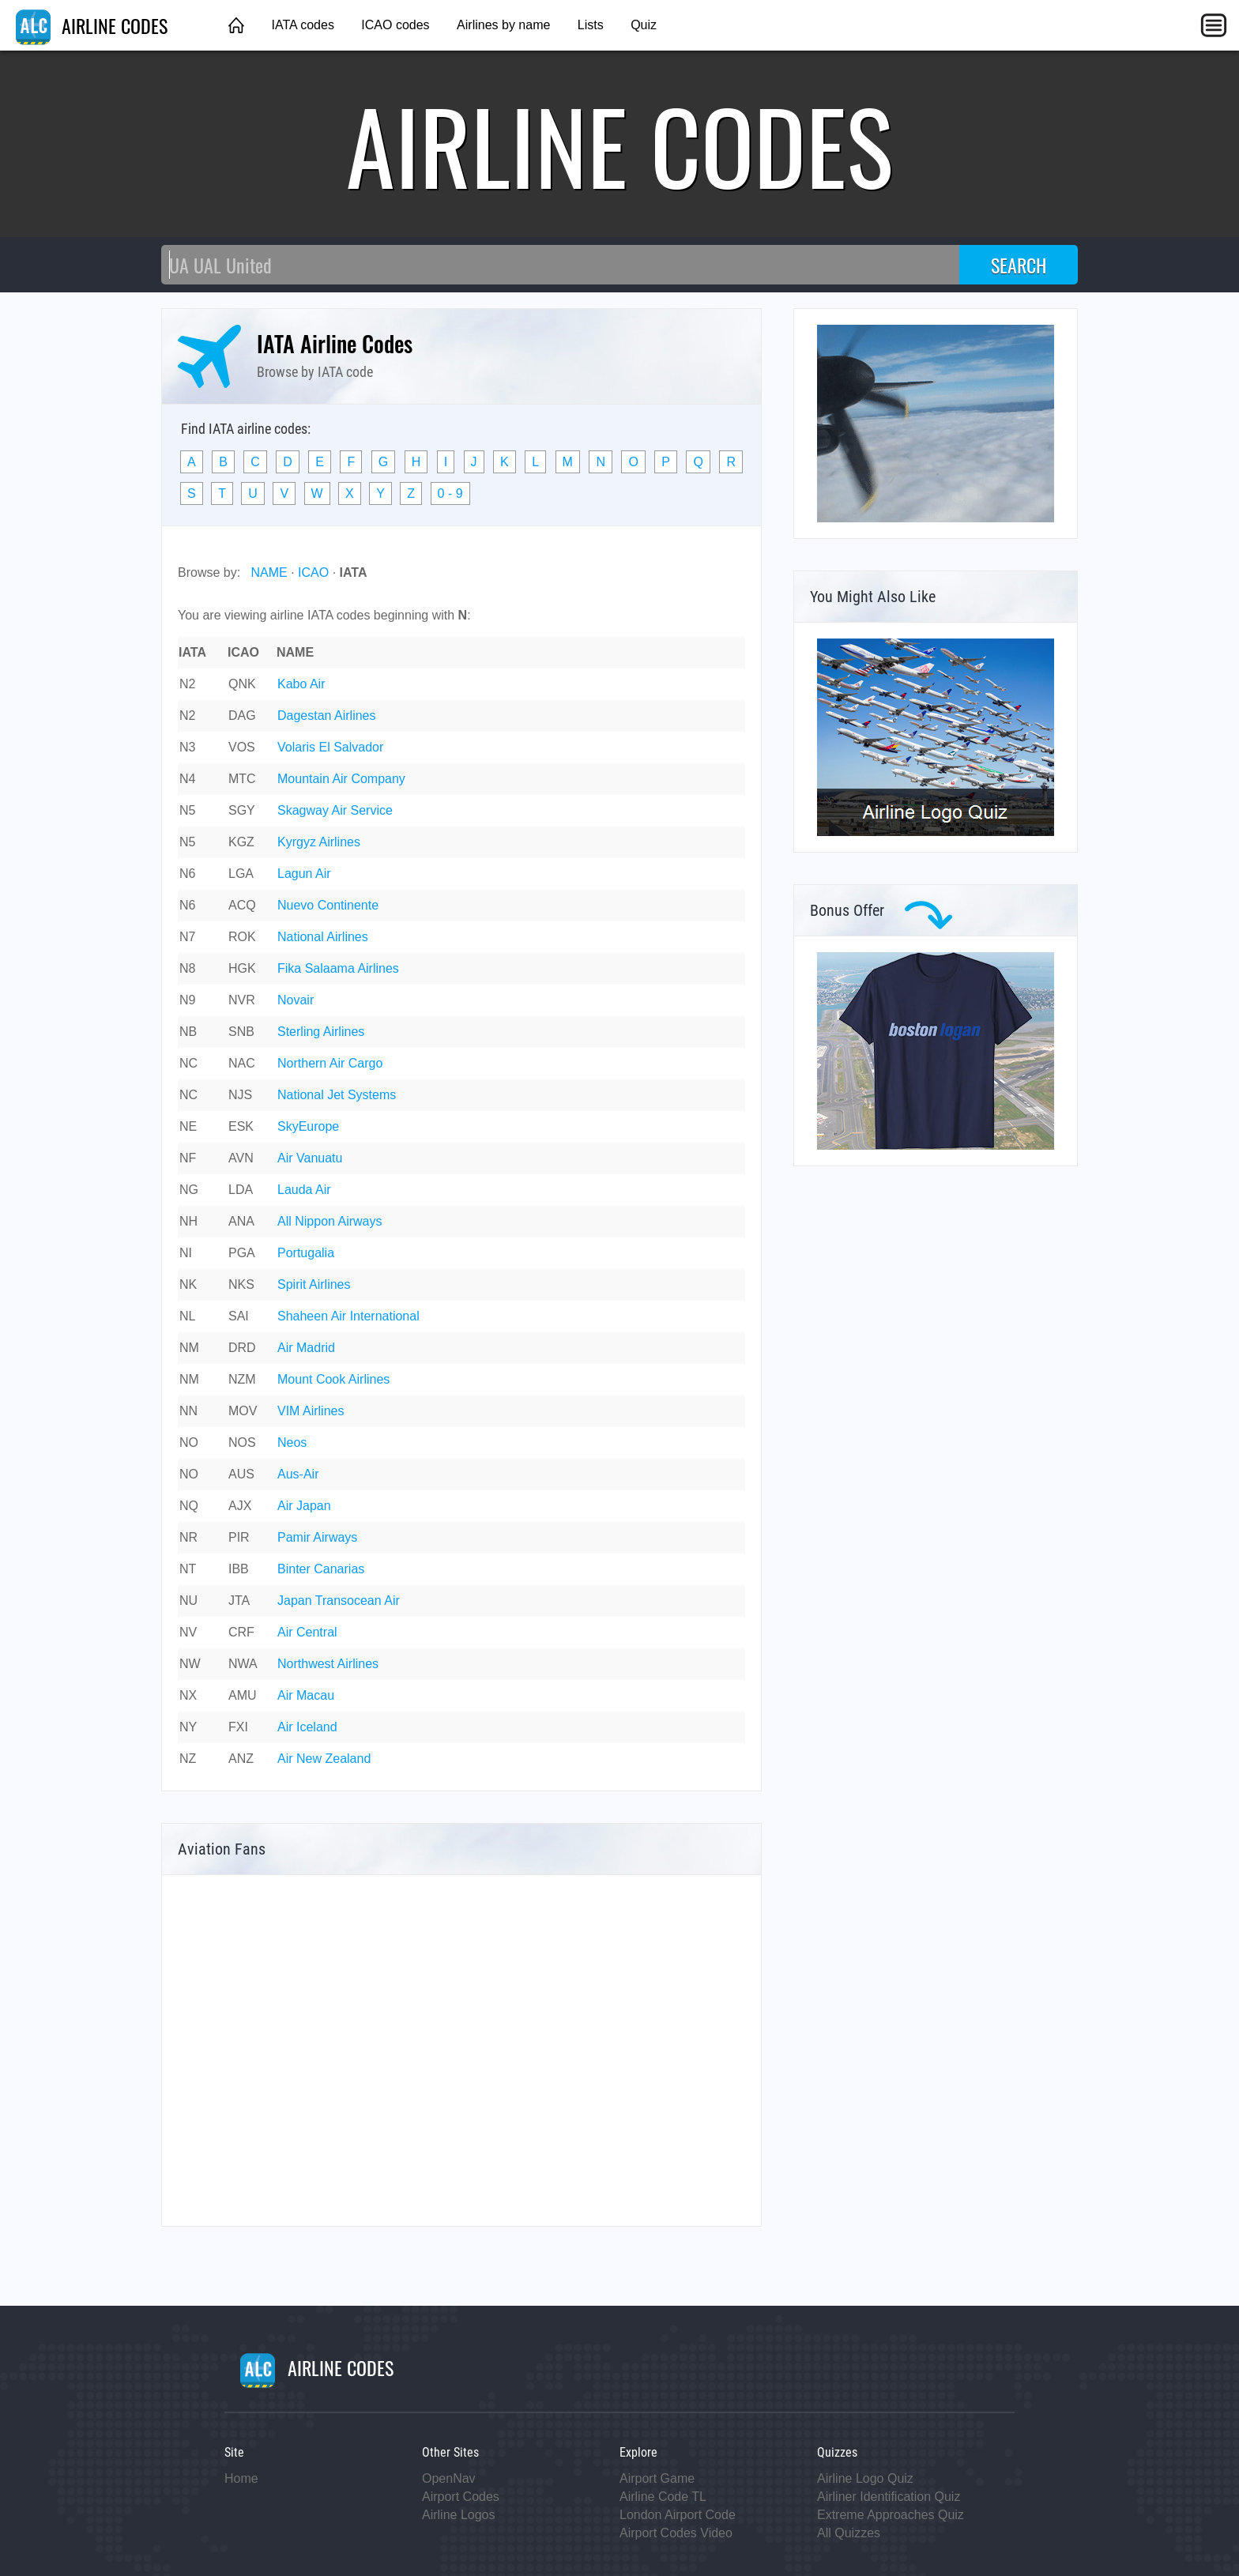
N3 (187, 747)
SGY (241, 810)
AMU (242, 1695)
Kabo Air (301, 684)
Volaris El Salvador (330, 747)
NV (188, 1632)
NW (190, 1663)
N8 (187, 968)
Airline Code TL (663, 2496)
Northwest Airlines (327, 1663)
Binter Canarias (320, 1569)
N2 (187, 684)
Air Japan (304, 1505)
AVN (241, 1158)
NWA (243, 1663)
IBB (238, 1569)
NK (188, 1284)
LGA (241, 873)
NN (188, 1411)
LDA (240, 1189)
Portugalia (305, 1253)
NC (188, 1063)
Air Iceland (307, 1727)
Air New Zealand (324, 1758)
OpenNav (449, 2478)
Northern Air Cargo (329, 1063)
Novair (295, 1000)
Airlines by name (503, 25)
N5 (187, 810)
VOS (241, 747)
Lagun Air (304, 873)
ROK (242, 936)
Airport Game (657, 2478)
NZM (242, 1379)
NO (188, 1442)
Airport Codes (460, 2496)
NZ (187, 1758)
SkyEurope (308, 1126)
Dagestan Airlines (326, 715)
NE (188, 1126)
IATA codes (302, 25)
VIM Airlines (310, 1411)
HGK (242, 968)
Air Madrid (306, 1347)
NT (187, 1569)
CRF (241, 1632)
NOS (242, 1442)
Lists (591, 25)
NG (188, 1189)
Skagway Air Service (335, 810)
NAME (268, 572)
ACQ (242, 905)
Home (241, 2478)
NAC (241, 1063)
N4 (187, 778)
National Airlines (322, 936)
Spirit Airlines (313, 1284)
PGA (241, 1253)
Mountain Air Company (341, 778)
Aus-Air (297, 1474)
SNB (241, 1031)
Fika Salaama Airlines (338, 968)
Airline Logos (458, 2514)
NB (188, 1031)
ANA (241, 1221)
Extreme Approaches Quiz (890, 2514)
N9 (187, 1000)
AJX (239, 1505)
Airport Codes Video (676, 2533)
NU (188, 1600)
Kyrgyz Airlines (318, 842)
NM (189, 1347)
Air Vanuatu (309, 1158)
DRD (242, 1347)
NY (188, 1727)
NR (188, 1537)
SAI (238, 1316)
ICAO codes (395, 25)
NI (185, 1253)
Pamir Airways (317, 1537)
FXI (238, 1727)
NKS (241, 1284)
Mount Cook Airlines (333, 1379)
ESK (241, 1126)
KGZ (241, 842)
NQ (188, 1505)
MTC (242, 778)
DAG (242, 715)
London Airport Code (678, 2514)
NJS (240, 1095)
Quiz (644, 25)
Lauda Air (304, 1189)
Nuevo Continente (327, 905)
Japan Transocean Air (338, 1600)
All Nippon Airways (329, 1221)
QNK (242, 684)
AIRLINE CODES (92, 25)
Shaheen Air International (348, 1316)
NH (188, 1221)
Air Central (307, 1632)
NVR (241, 1000)
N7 (187, 936)
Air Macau (305, 1695)
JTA (239, 1600)
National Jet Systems (336, 1095)
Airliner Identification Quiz (888, 2496)
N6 (187, 873)
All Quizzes (848, 2533)
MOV (242, 1411)
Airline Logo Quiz (865, 2478)
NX (188, 1695)
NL (187, 1316)
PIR (239, 1537)
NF (187, 1158)
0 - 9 (450, 493)
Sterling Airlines (320, 1031)
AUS (241, 1474)
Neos (292, 1442)
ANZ (241, 1758)
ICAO (313, 572)
